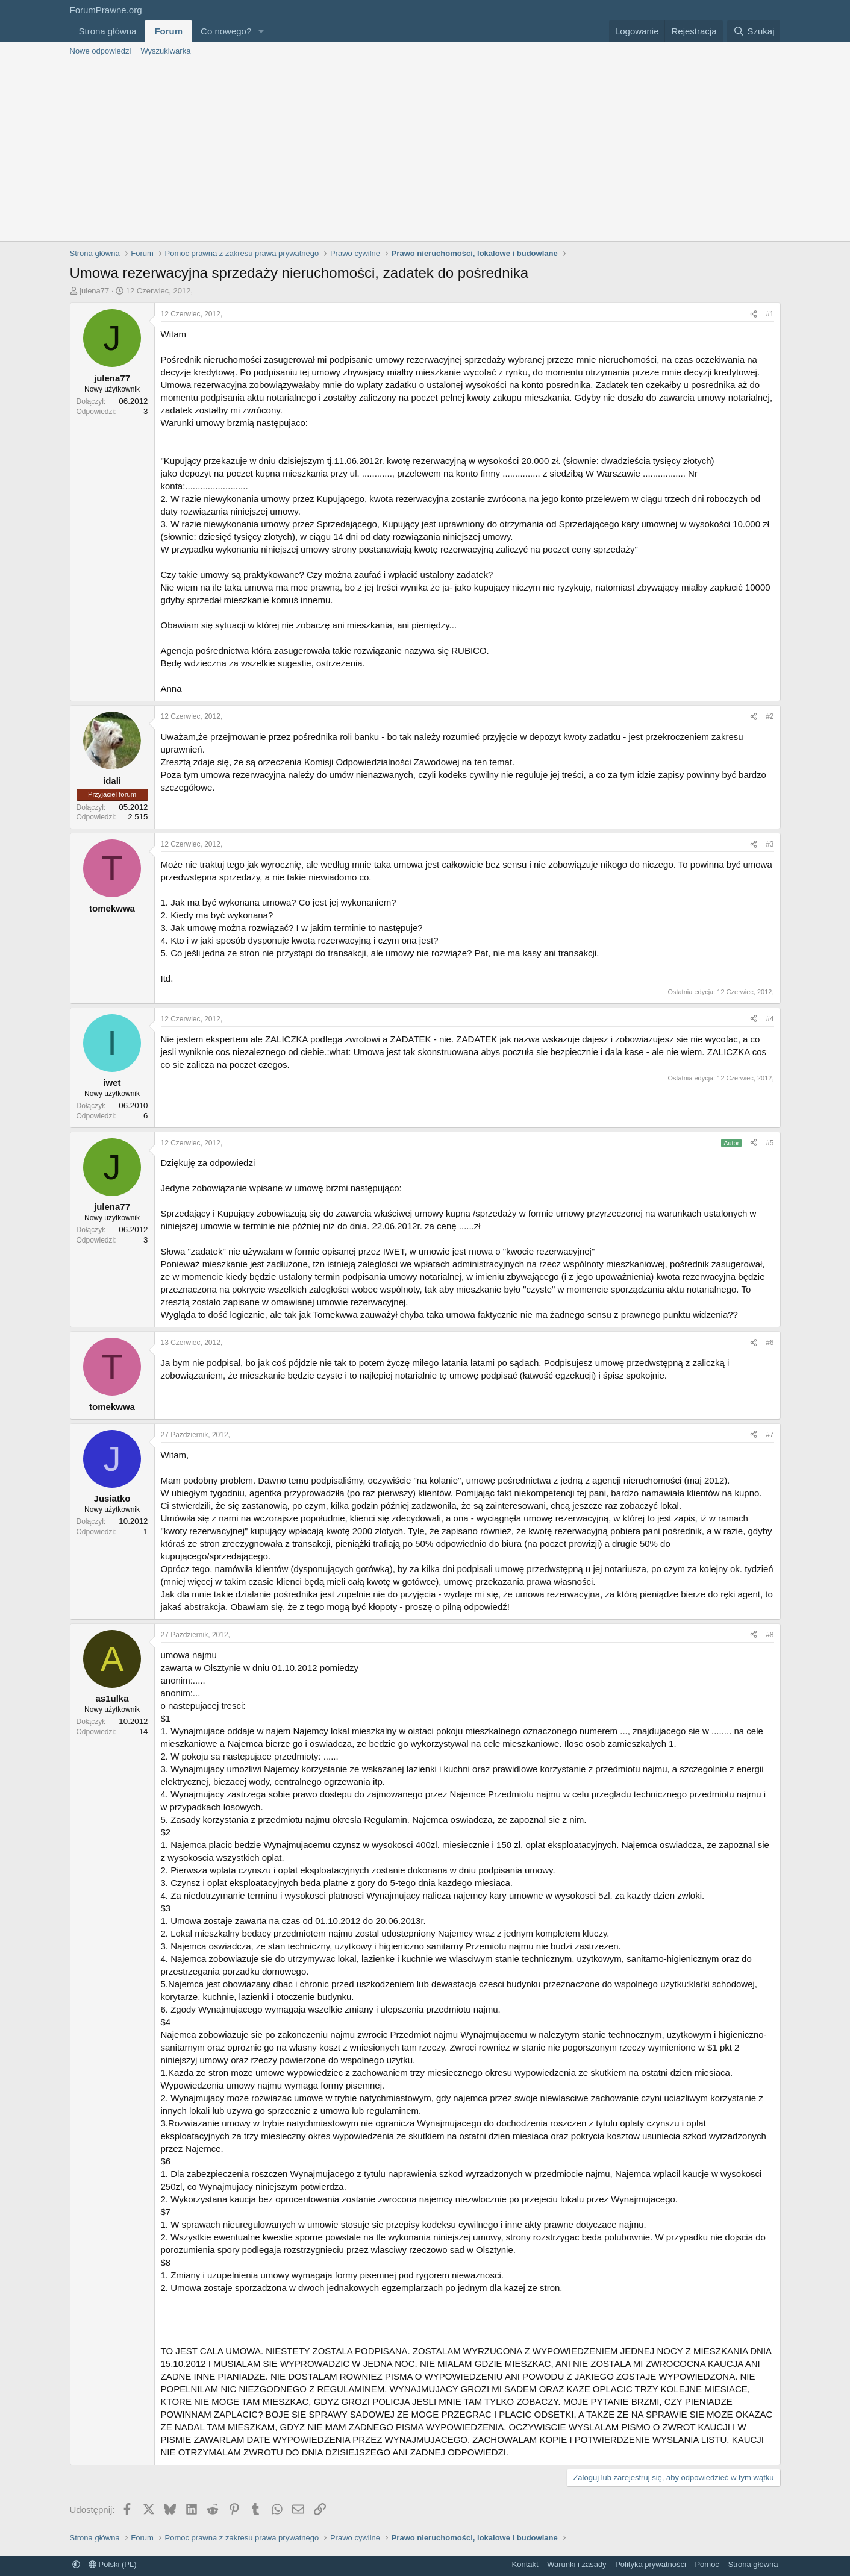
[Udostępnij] (753, 314)
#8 (769, 1635)
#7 (769, 1435)
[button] (260, 31)
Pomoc (707, 2564)
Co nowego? (226, 31)
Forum (168, 31)
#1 (769, 314)
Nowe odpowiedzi (100, 50)
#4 (769, 1019)
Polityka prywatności (650, 2564)
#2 (769, 716)
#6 (769, 1342)
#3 (769, 844)
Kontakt (525, 2564)
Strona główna (108, 31)
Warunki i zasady (577, 2564)
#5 (769, 1143)
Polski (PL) (112, 2564)
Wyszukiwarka (165, 50)
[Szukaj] (753, 31)
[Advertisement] (425, 150)
